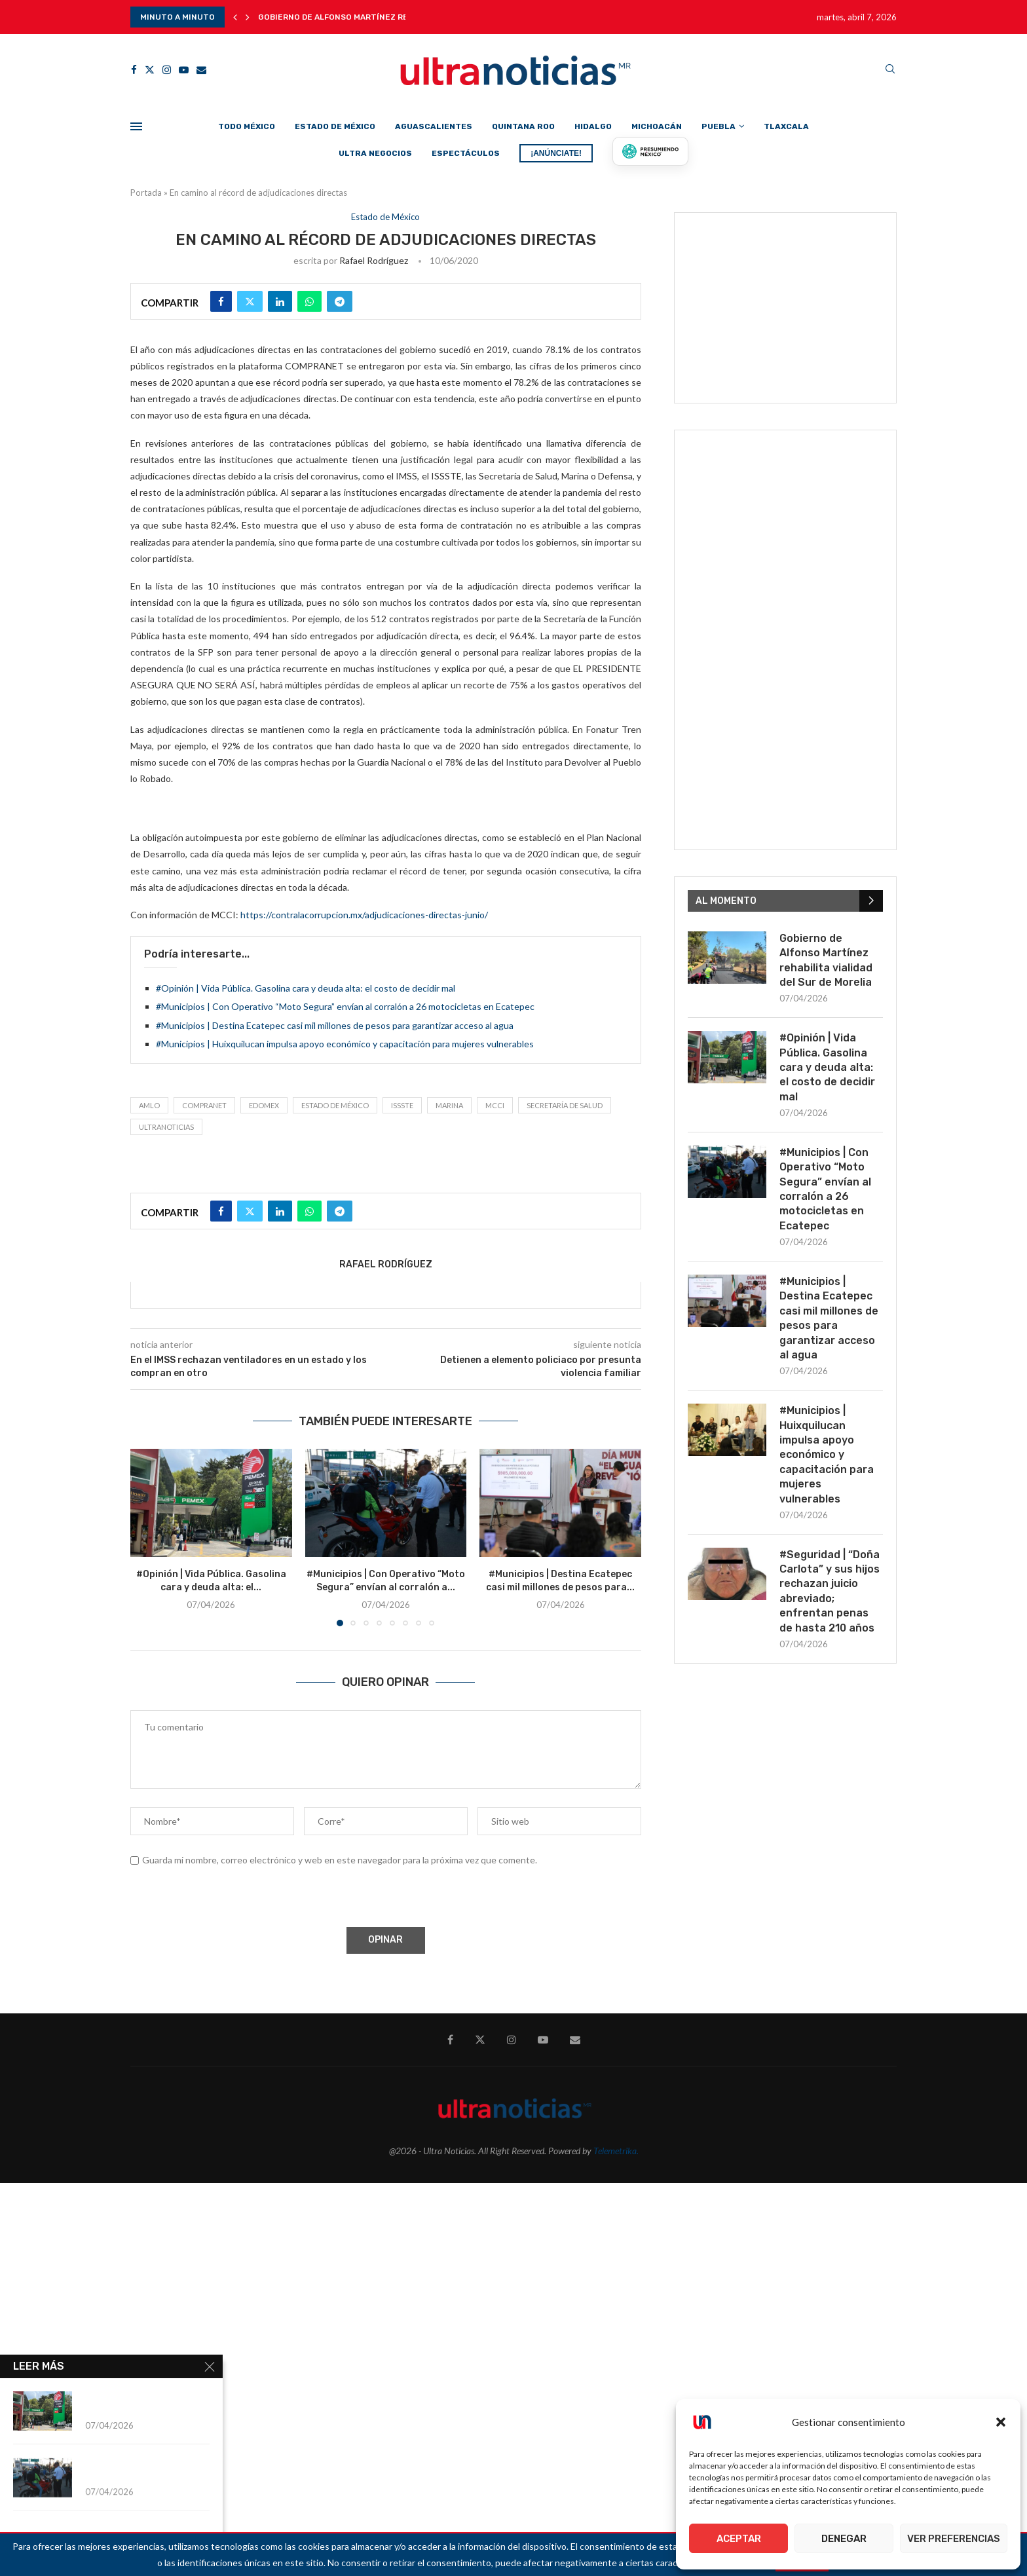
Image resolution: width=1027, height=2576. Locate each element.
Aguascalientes (433, 126)
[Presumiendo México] (650, 151)
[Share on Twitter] (250, 301)
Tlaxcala (786, 126)
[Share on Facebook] (221, 301)
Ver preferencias (953, 2539)
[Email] (201, 69)
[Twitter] (149, 69)
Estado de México (335, 126)
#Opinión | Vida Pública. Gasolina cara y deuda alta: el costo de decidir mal (305, 988)
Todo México (246, 126)
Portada (146, 192)
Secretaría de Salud (565, 1105)
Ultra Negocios (375, 153)
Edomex (264, 1105)
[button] (1000, 2422)
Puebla (718, 126)
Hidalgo (593, 126)
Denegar (844, 2539)
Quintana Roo (523, 126)
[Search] (890, 69)
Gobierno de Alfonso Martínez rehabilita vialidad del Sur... (391, 17)
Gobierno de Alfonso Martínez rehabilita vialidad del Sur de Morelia (825, 960)
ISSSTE (402, 1105)
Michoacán (656, 126)
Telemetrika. (616, 2150)
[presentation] (229, 1899)
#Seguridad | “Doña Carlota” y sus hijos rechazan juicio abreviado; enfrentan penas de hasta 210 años (829, 1591)
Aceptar (739, 2539)
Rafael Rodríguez (373, 260)
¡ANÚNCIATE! (556, 153)
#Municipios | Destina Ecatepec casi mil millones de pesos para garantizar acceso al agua (335, 1025)
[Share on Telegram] (339, 301)
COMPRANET (204, 1105)
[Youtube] (183, 69)
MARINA (449, 1105)
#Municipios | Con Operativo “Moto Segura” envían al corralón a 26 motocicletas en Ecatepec (345, 1006)
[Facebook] (134, 69)
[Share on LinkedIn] (280, 301)
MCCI (494, 1105)
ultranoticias (166, 1127)
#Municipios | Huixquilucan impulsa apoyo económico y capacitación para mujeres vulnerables (345, 1043)
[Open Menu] (136, 126)
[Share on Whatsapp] (309, 301)
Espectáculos (466, 153)
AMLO (149, 1105)
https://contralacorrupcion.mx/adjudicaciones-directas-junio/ (364, 914)
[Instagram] (167, 69)
